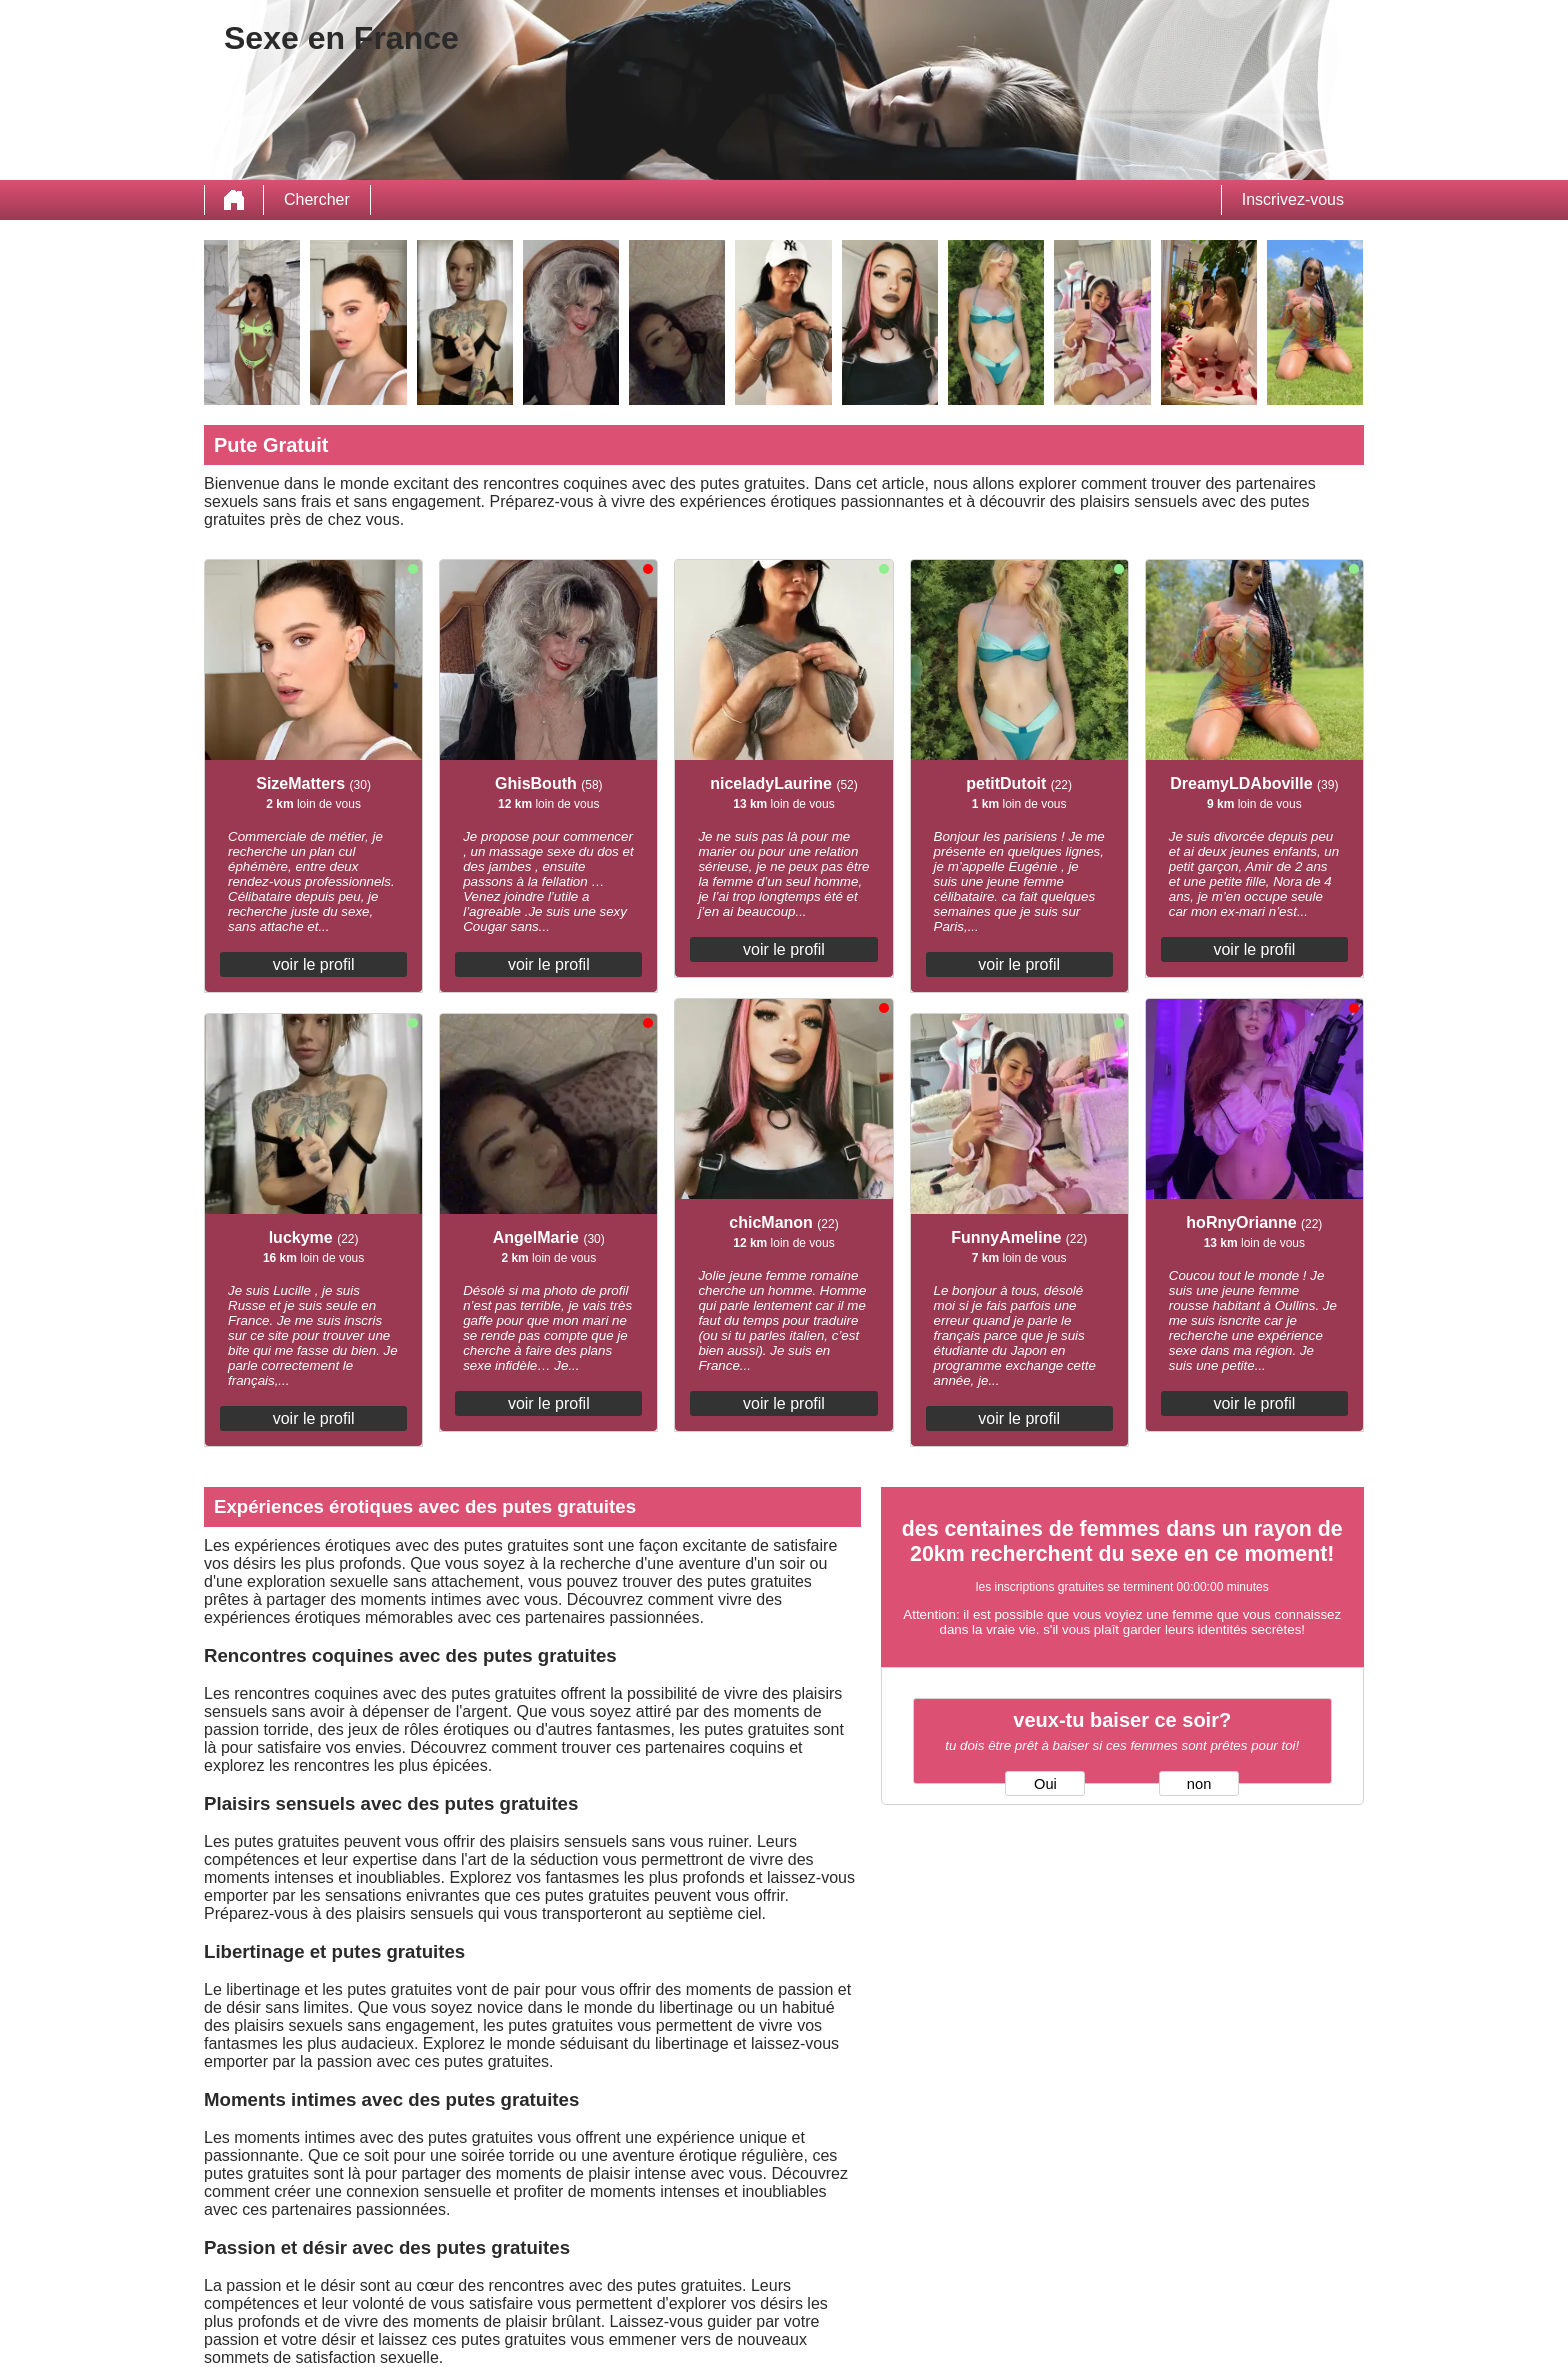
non (1199, 1784)
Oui (1045, 1784)
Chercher (317, 199)
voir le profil (314, 964)
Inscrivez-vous (1293, 199)
